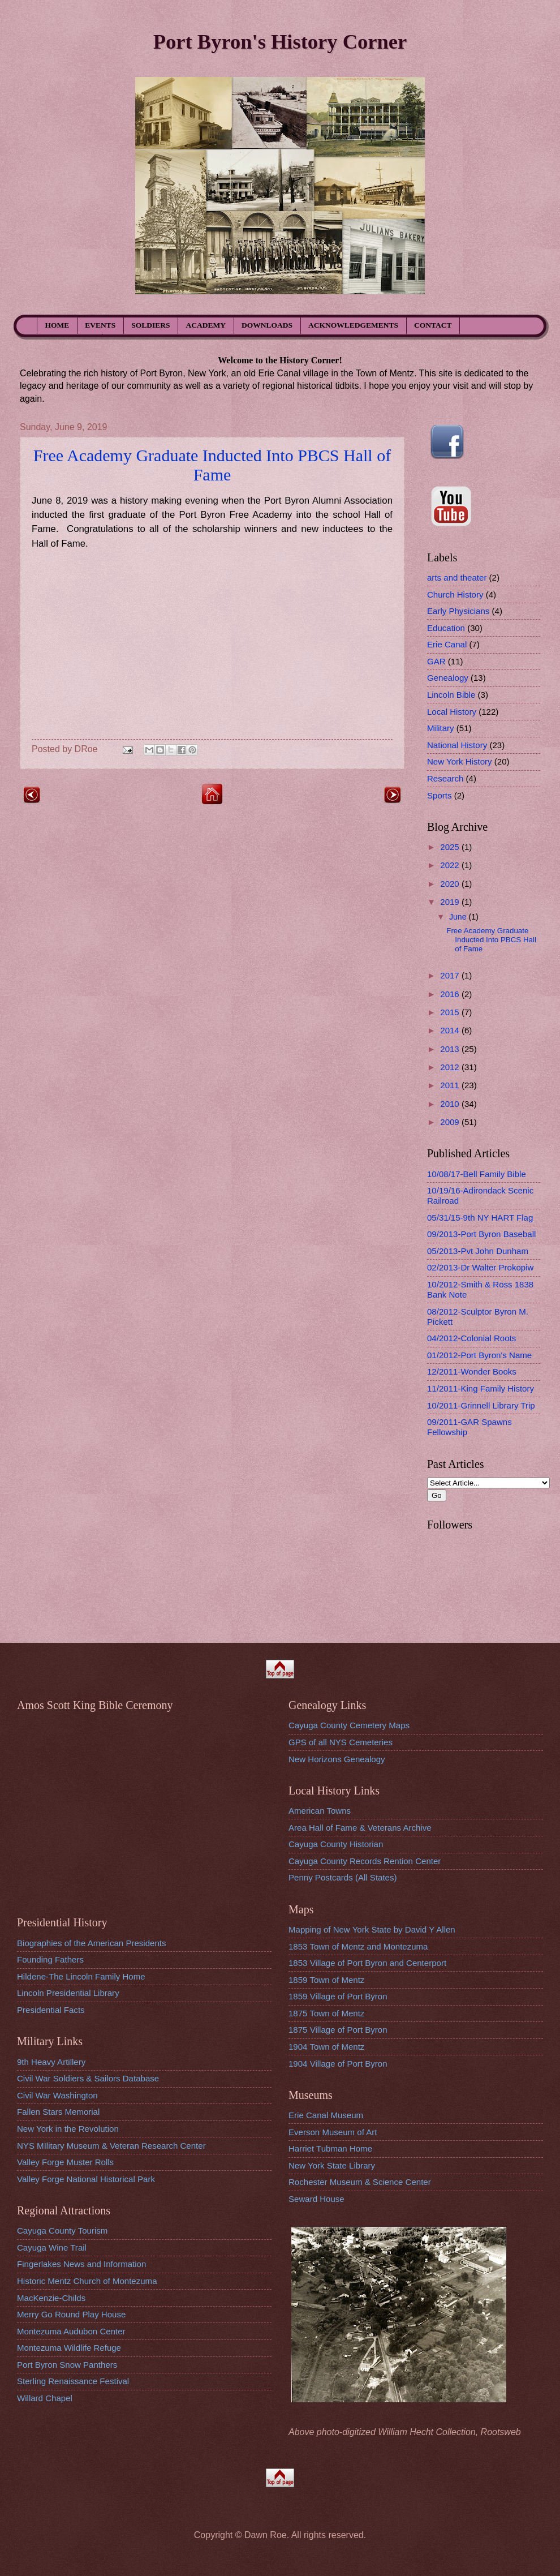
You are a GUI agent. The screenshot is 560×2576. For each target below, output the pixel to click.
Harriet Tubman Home (330, 2148)
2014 (451, 1030)
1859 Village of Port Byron (337, 1996)
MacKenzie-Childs (51, 2298)
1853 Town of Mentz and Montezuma (358, 1946)
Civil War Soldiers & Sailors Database (88, 2078)
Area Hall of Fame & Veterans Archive (360, 1827)
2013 (451, 1049)
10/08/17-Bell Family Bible (476, 1174)
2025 (451, 847)
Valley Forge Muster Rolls (65, 2162)
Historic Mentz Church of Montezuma (87, 2281)
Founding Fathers (50, 1959)
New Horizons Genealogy (336, 1759)
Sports (439, 795)
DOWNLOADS (267, 325)
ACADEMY (206, 325)
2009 (451, 1122)
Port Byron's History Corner (280, 41)
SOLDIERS (150, 325)
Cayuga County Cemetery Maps (349, 1725)
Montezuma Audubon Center (71, 2331)
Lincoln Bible (451, 694)
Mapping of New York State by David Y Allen (371, 1929)
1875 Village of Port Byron (337, 2029)
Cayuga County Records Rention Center (364, 1861)
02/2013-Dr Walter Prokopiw (480, 1267)
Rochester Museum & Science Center (359, 2182)
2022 (451, 865)
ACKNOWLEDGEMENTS (353, 325)
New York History (459, 761)
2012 (451, 1067)
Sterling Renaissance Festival (73, 2381)
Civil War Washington (57, 2095)
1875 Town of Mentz (326, 2013)
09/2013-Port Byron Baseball (481, 1234)
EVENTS (100, 325)
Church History (455, 594)
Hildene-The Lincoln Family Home (81, 1976)
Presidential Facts (51, 2010)
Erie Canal (447, 644)
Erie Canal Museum (325, 2115)
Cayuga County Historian (335, 1844)
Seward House (316, 2199)
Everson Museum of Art (332, 2132)
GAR (436, 661)
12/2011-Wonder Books (471, 1371)
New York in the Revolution (68, 2128)
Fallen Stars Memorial (58, 2111)
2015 (451, 1012)
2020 (451, 883)
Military (440, 728)
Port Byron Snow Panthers (67, 2364)
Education (446, 628)
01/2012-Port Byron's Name (479, 1355)
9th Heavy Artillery (51, 2062)
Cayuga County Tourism (62, 2230)
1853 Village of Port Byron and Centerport (367, 1963)
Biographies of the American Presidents (91, 1943)
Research (445, 778)
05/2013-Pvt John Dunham (477, 1251)
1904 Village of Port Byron (337, 2063)
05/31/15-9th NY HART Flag (480, 1217)
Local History (451, 711)
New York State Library (331, 2165)
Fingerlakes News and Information (81, 2264)
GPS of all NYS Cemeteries (340, 1742)
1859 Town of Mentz (326, 1980)
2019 (451, 902)
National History (457, 745)
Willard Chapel (44, 2398)
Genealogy (447, 677)
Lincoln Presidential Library (68, 1993)
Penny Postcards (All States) (342, 1877)
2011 (451, 1085)
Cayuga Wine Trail (52, 2247)
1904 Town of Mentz (326, 2046)
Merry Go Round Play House (71, 2314)
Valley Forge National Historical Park (86, 2179)
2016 (451, 994)
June (459, 916)
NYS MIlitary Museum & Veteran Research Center (111, 2145)
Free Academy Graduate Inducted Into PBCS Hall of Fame (212, 465)
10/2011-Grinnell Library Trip (481, 1405)
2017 (451, 975)
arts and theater (456, 577)
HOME (57, 325)
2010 (451, 1104)
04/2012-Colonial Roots (471, 1338)
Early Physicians (458, 611)
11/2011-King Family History (480, 1388)
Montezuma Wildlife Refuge (69, 2347)
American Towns (319, 1810)
